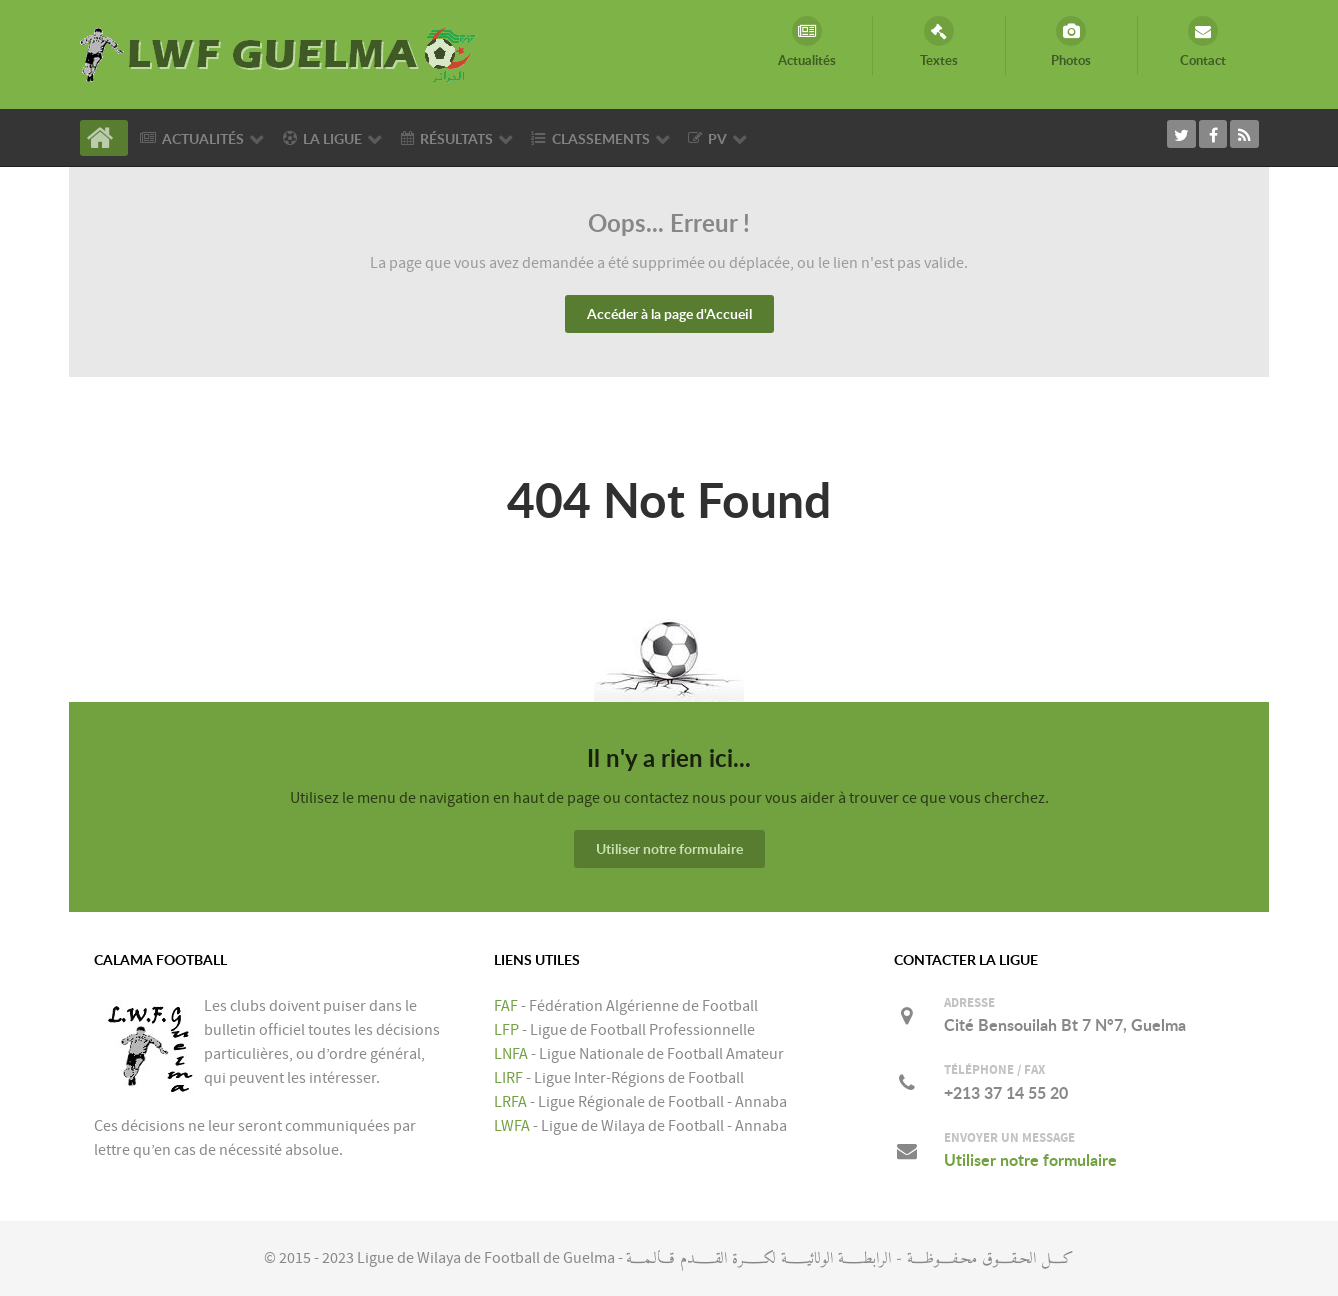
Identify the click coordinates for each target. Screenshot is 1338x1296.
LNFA (511, 1054)
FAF (506, 1006)
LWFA (512, 1126)
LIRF (508, 1078)
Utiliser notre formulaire (669, 848)
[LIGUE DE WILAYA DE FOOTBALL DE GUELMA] (279, 53)
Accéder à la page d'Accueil (669, 313)
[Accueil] (104, 138)
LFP (506, 1030)
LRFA (510, 1102)
